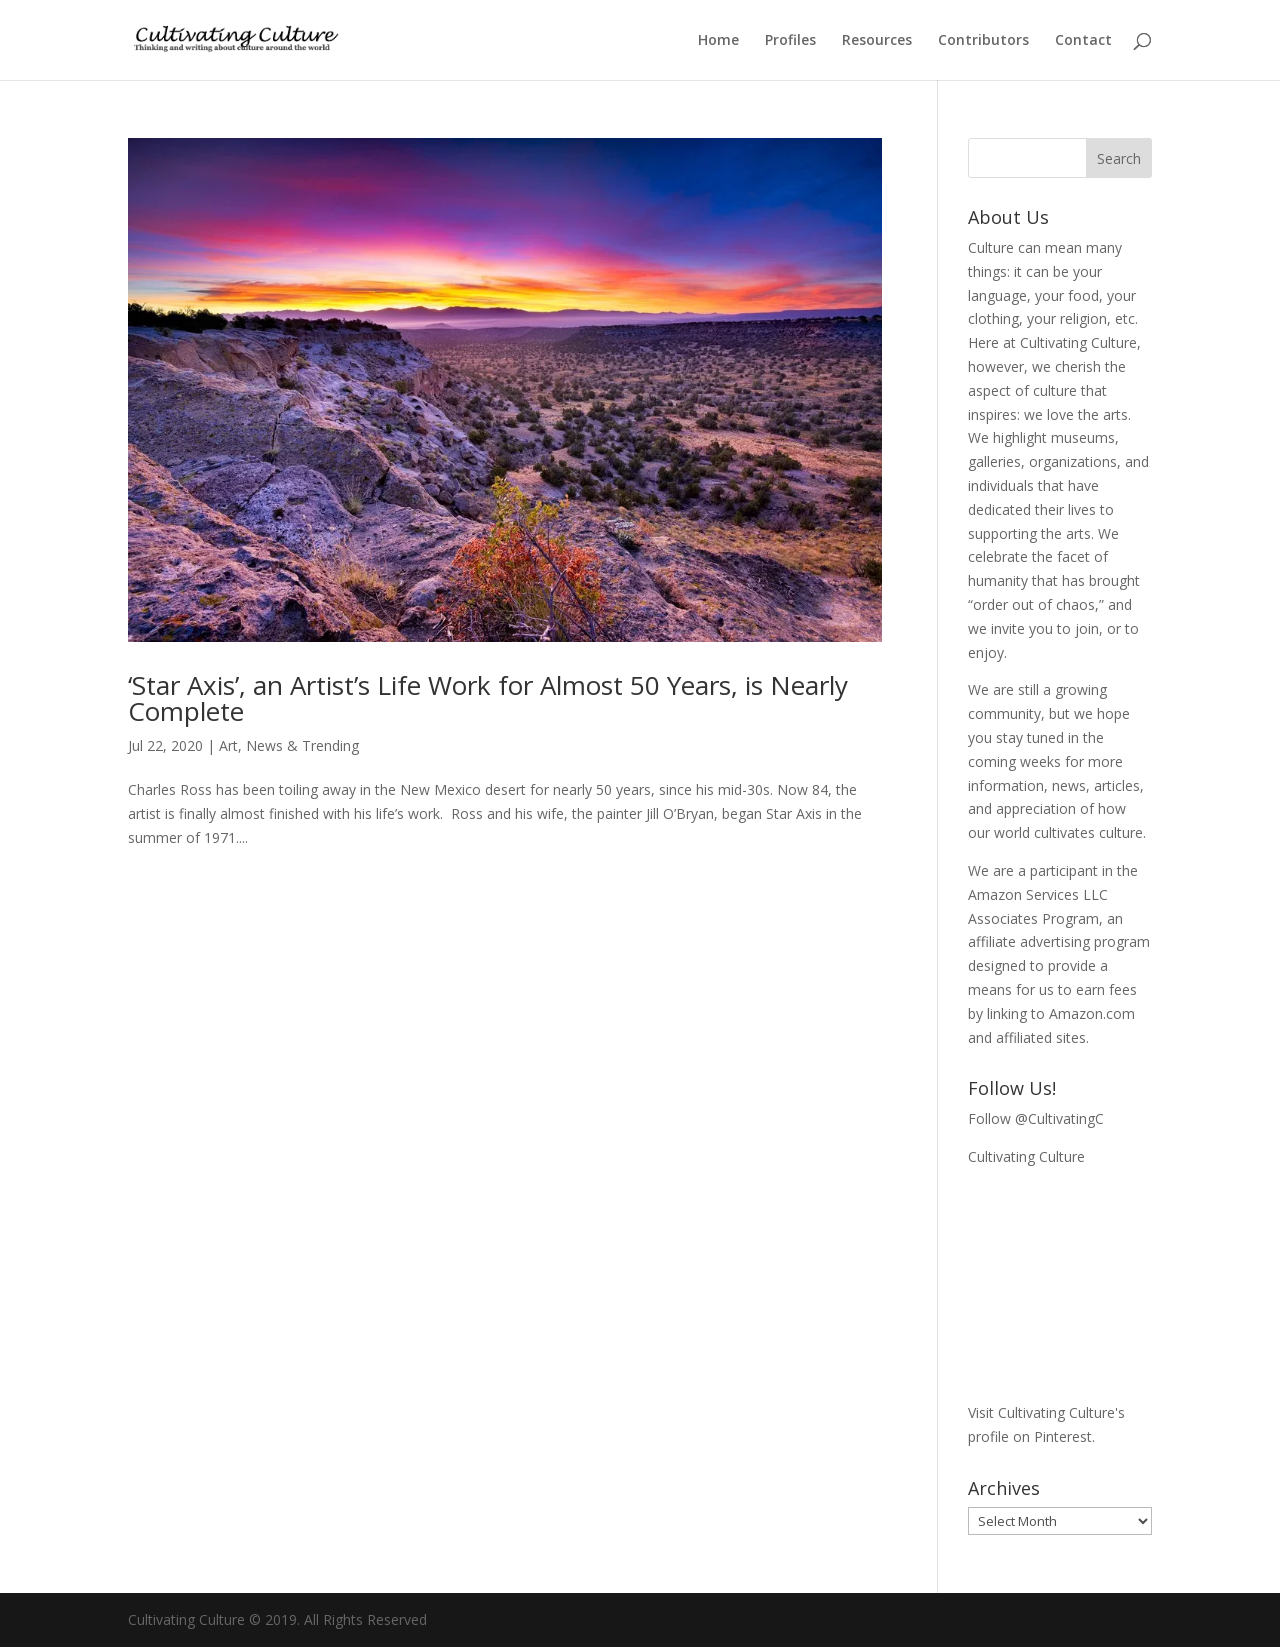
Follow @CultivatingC (1036, 1118)
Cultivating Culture (1026, 1156)
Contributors (983, 41)
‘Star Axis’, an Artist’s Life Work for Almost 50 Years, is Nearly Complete (488, 698)
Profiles (790, 41)
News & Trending (302, 745)
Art (228, 745)
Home (718, 41)
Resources (877, 41)
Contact (1083, 41)
